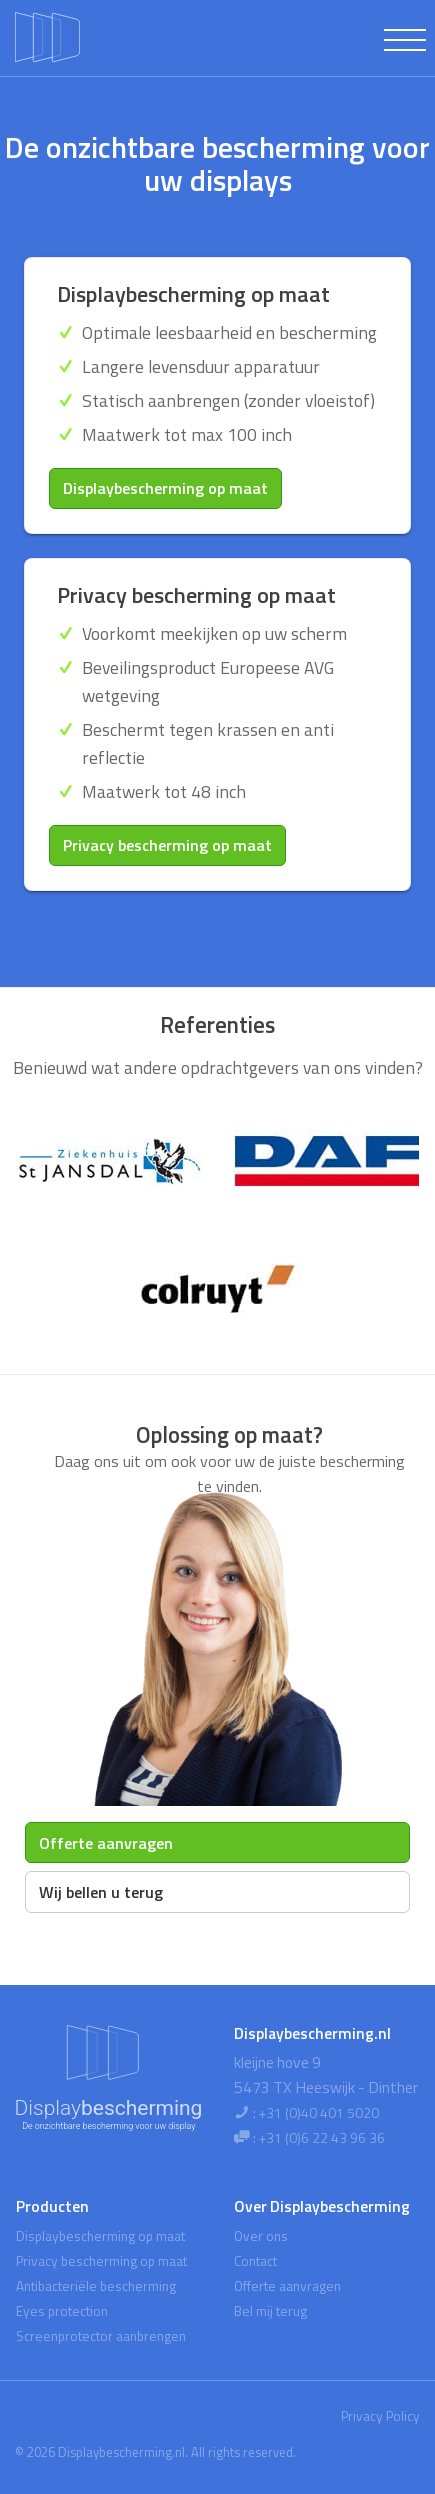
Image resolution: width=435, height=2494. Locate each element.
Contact (255, 2261)
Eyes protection (62, 2311)
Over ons (261, 2236)
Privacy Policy (380, 2416)
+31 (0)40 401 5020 (319, 2113)
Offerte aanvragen (106, 1843)
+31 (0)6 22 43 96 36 (322, 2138)
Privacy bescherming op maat (167, 845)
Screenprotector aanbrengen (101, 2336)
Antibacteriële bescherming (96, 2286)
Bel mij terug (270, 2311)
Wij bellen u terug (101, 1892)
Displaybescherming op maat (165, 488)
